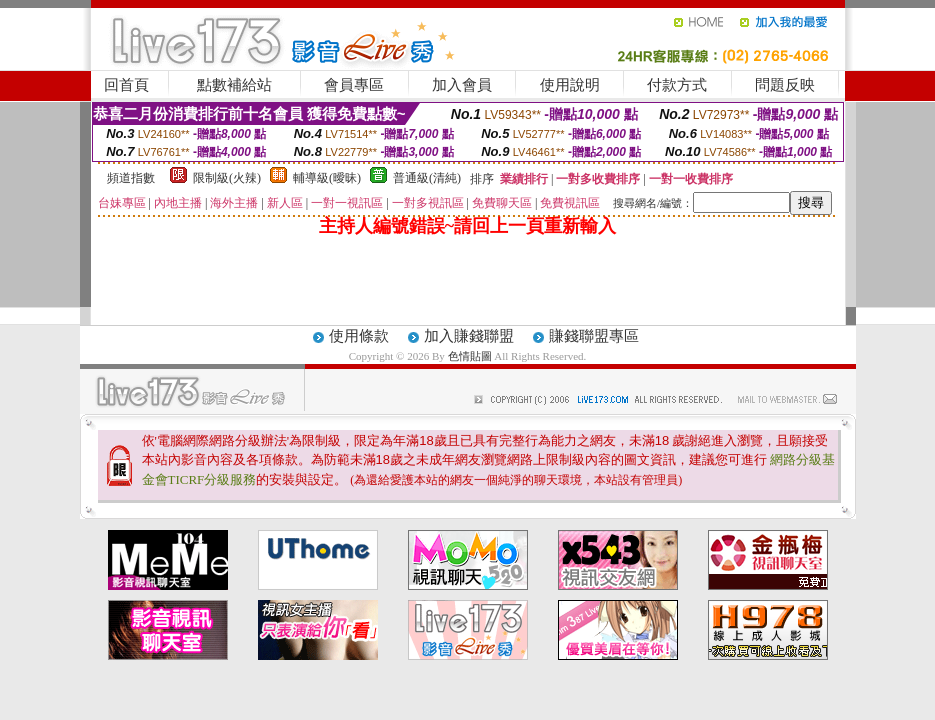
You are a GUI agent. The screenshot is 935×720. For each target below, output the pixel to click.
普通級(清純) (427, 178)
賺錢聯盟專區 (594, 336)
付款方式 (677, 85)
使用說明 (570, 85)
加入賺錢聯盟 (469, 336)
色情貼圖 (470, 356)
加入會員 (462, 85)
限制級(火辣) (227, 178)
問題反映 (785, 85)
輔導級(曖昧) (327, 178)
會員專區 (354, 85)
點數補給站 (234, 85)
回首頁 (126, 85)
